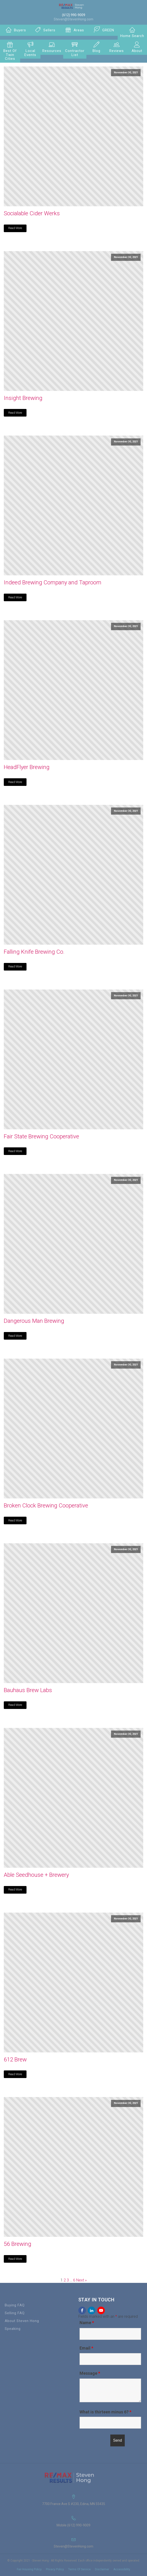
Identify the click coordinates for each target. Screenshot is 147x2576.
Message (90, 2373)
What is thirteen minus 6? (105, 2412)
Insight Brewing (23, 398)
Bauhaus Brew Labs (28, 1690)
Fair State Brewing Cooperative (41, 1136)
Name (87, 2322)
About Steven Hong (22, 2321)
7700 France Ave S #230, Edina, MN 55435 (73, 2504)
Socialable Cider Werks (32, 213)
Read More (15, 228)
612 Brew (15, 2059)
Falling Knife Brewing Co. (34, 951)
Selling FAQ (15, 2313)
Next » (81, 2280)
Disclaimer (102, 2569)
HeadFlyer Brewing (26, 767)
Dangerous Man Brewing (34, 1321)
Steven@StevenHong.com (73, 19)
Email (86, 2348)
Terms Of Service (79, 2569)
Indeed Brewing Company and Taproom (52, 582)
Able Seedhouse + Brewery (36, 1875)
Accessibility (121, 2569)
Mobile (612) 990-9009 (73, 2525)
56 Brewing (17, 2244)
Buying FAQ (15, 2305)
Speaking (13, 2329)
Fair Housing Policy (29, 2569)
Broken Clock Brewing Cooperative (46, 1505)
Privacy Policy (55, 2569)
